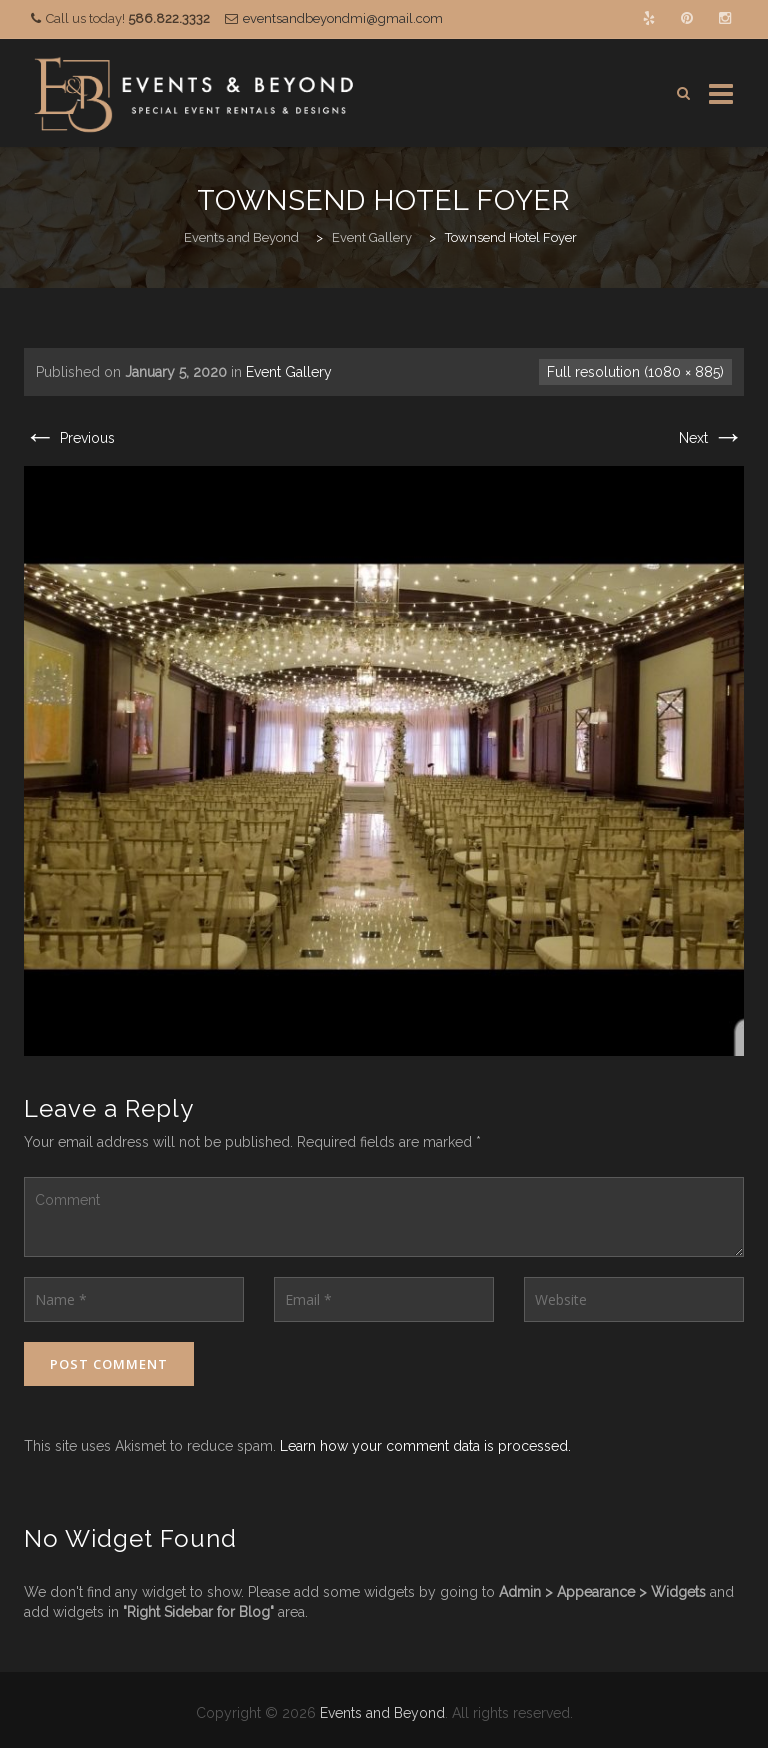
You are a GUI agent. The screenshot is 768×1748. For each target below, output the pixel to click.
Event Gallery (289, 372)
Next (711, 438)
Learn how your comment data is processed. (425, 1446)
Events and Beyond (382, 1713)
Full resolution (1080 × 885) (635, 372)
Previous (69, 438)
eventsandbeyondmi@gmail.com (343, 18)
